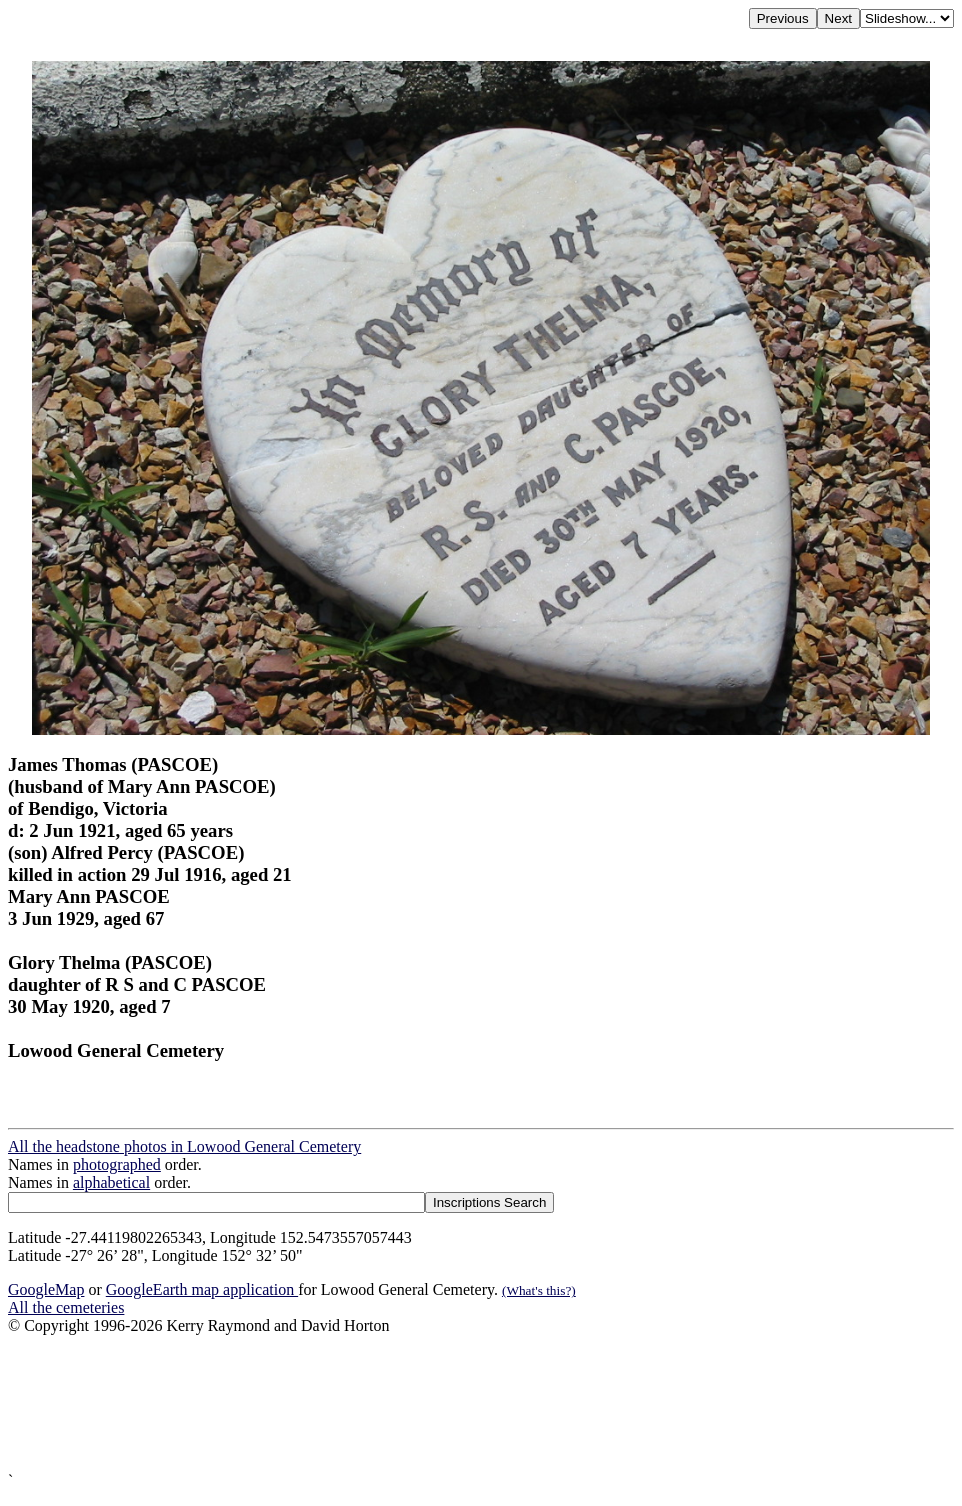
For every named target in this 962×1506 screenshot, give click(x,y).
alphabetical (111, 1182)
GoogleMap (46, 1289)
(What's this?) (539, 1290)
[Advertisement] (481, 1403)
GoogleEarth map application (202, 1289)
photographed (117, 1164)
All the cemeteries (66, 1307)
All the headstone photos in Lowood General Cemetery (184, 1146)
